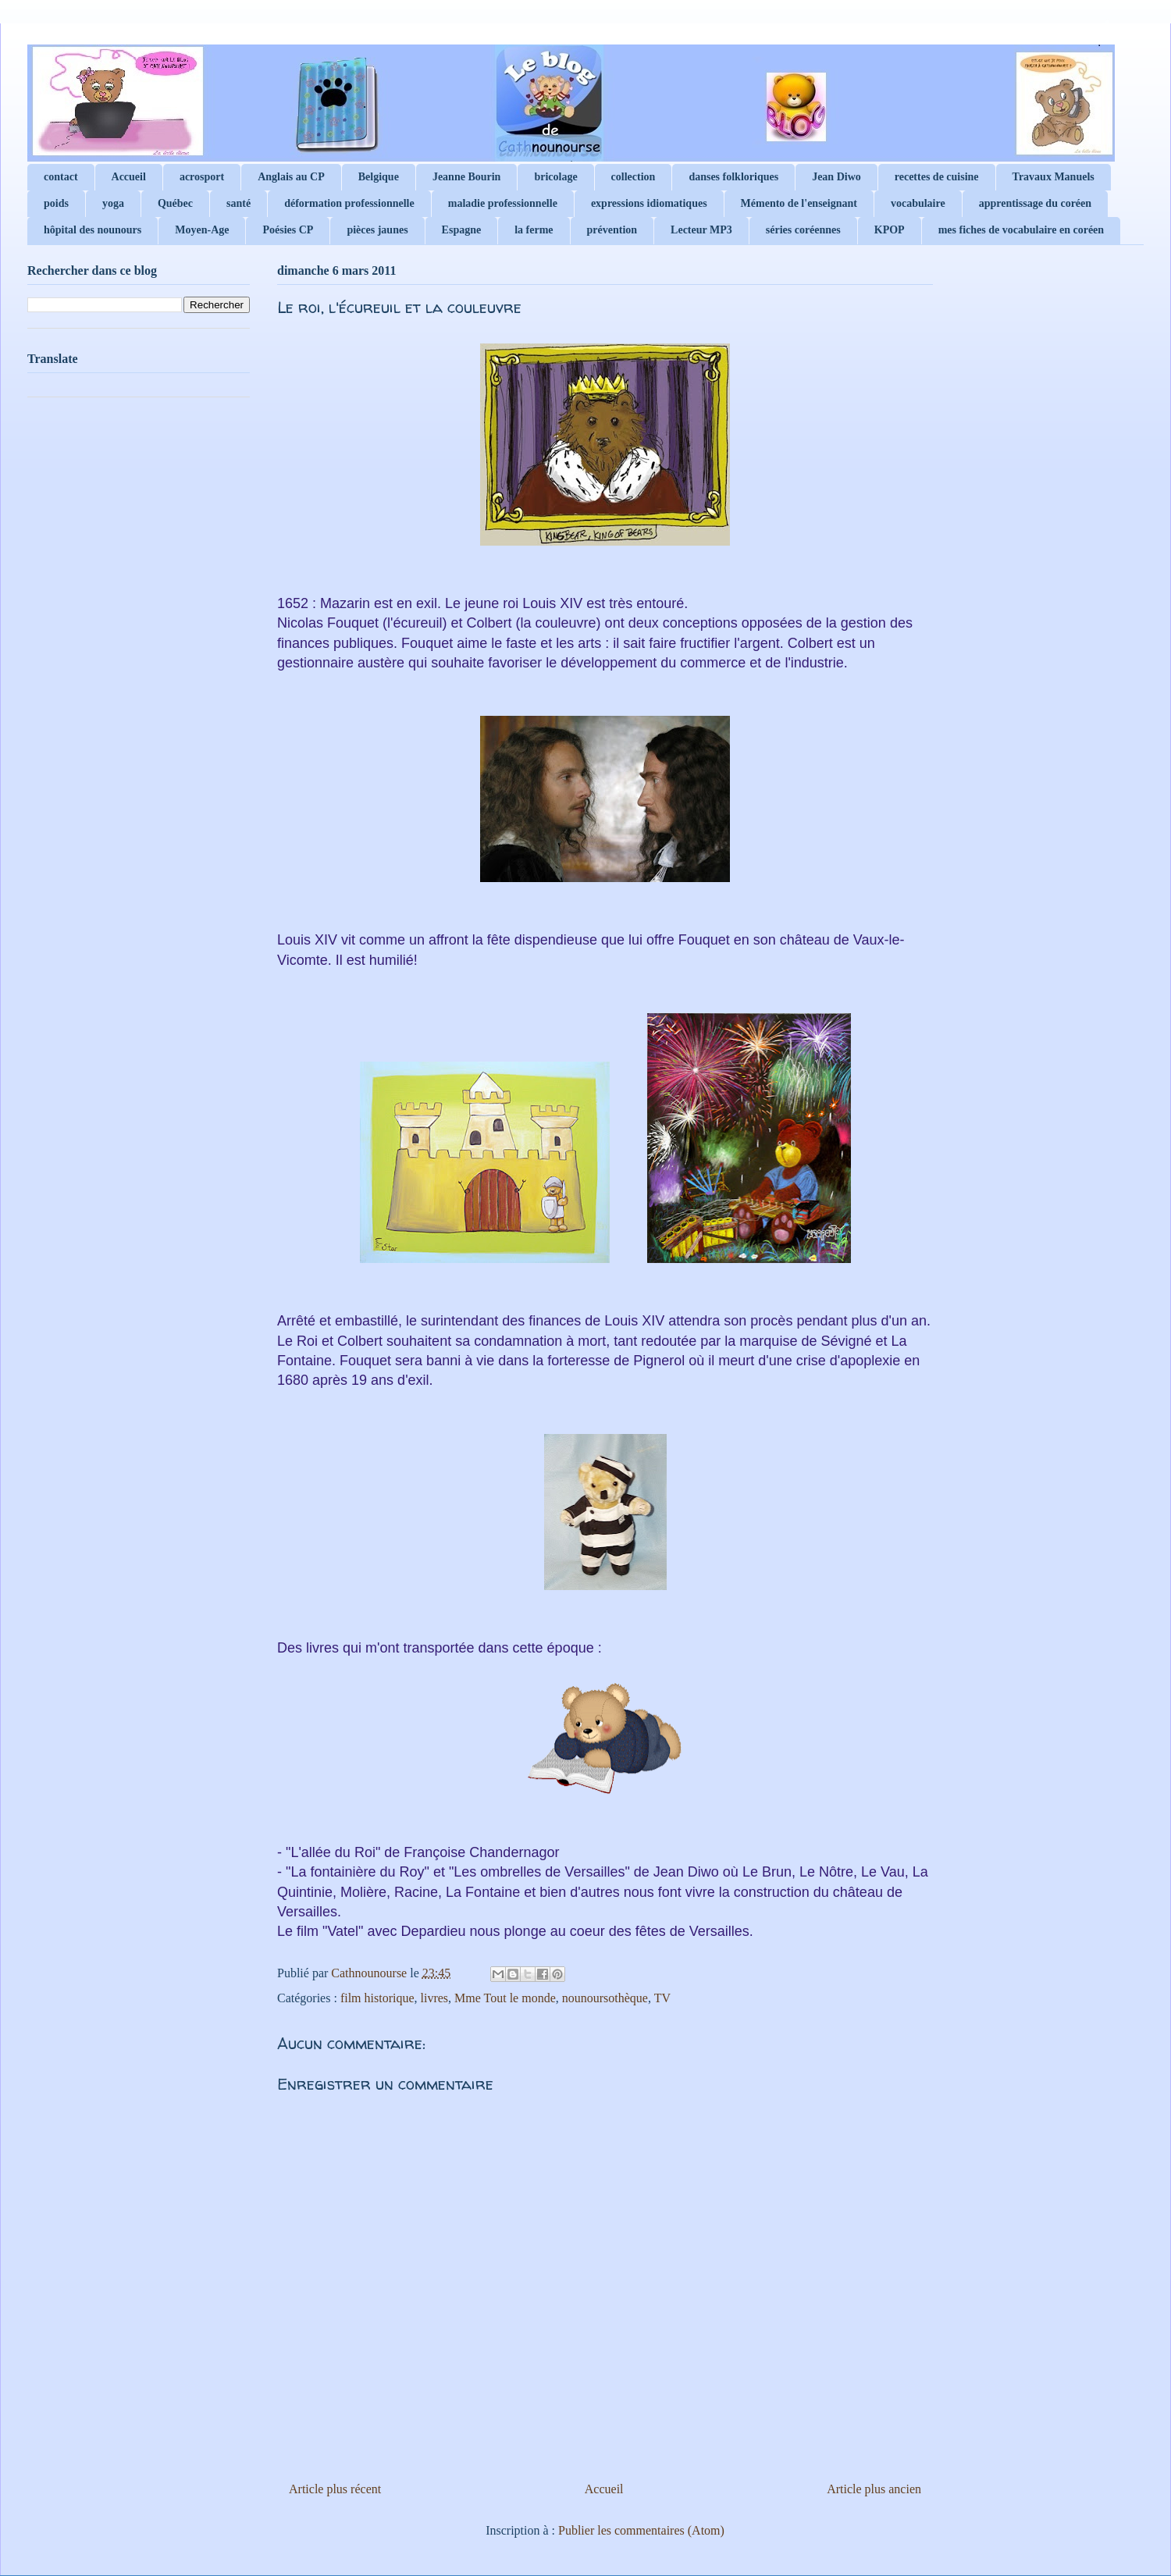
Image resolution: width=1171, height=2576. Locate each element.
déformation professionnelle (349, 203)
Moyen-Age (202, 230)
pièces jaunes (377, 230)
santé (238, 203)
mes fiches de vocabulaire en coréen (1021, 230)
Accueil (129, 177)
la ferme (533, 230)
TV (662, 1998)
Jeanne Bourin (466, 177)
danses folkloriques (733, 177)
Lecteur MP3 (701, 230)
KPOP (889, 230)
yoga (113, 203)
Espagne (462, 230)
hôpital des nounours (92, 230)
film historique (377, 1998)
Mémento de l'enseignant (799, 203)
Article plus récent (335, 2489)
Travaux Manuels (1053, 177)
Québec (175, 203)
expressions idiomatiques (649, 203)
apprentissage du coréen (1035, 203)
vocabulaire (918, 203)
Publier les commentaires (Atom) (641, 2530)
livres (435, 1998)
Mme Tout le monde (505, 1998)
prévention (612, 230)
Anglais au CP (291, 177)
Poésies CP (287, 230)
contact (61, 177)
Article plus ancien (874, 2489)
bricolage (555, 177)
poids (56, 203)
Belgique (378, 177)
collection (633, 177)
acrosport (202, 177)
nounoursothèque (605, 1998)
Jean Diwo (836, 177)
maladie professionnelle (502, 203)
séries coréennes (803, 230)
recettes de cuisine (937, 177)
